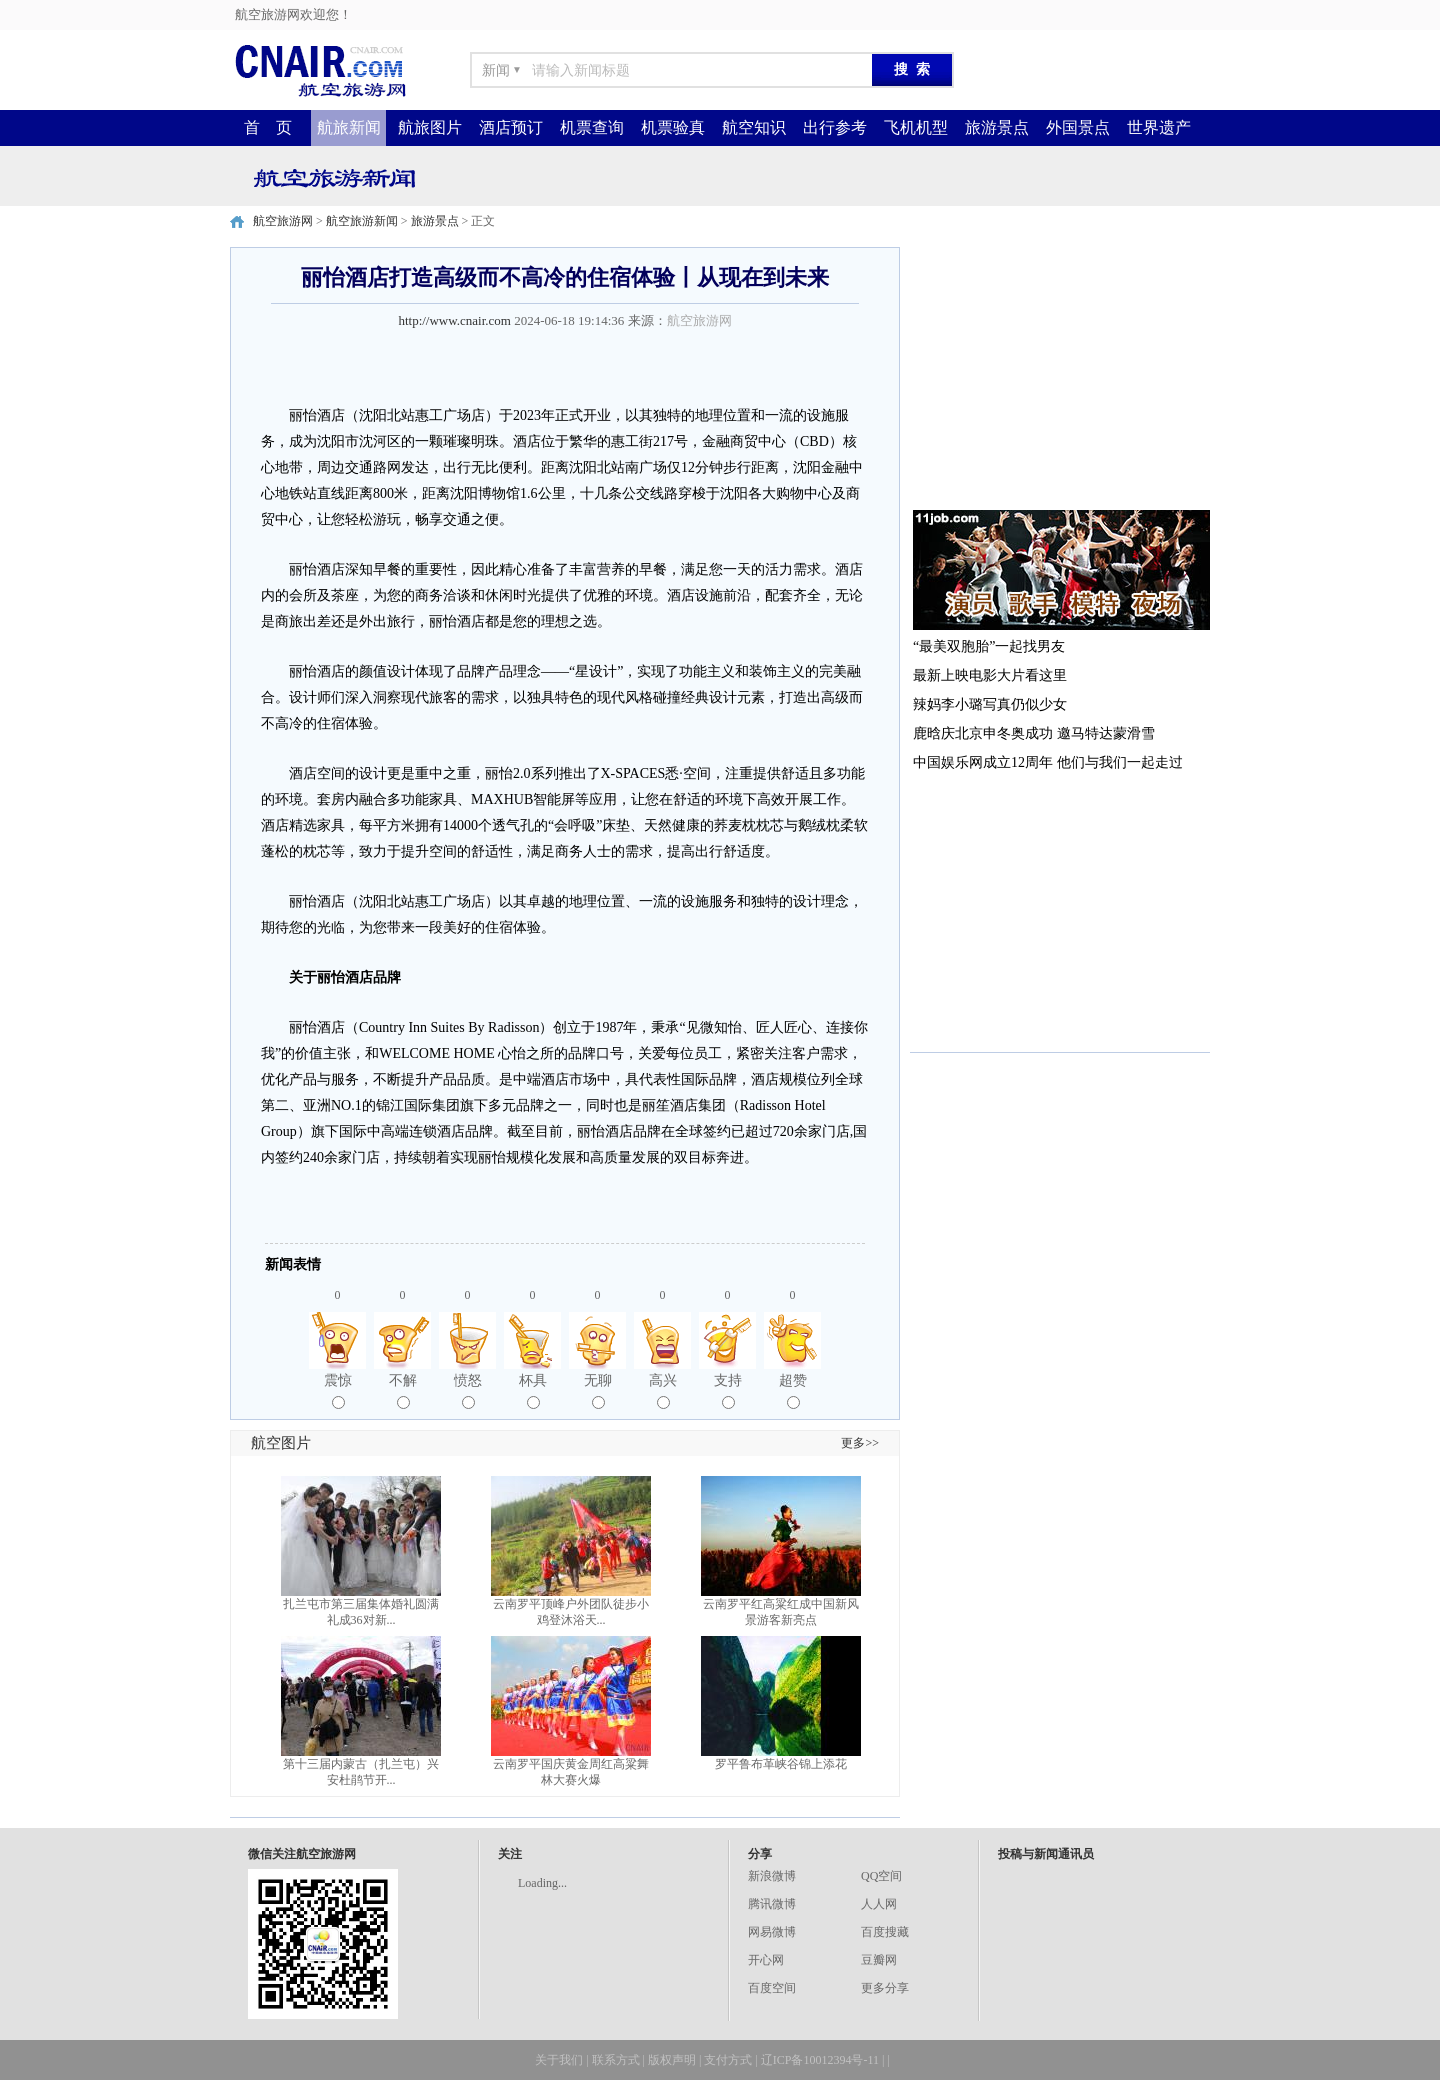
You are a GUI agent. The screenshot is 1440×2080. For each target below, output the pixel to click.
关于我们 (559, 2060)
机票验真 (673, 127)
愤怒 (468, 1391)
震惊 (338, 1391)
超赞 (793, 1391)
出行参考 (835, 127)
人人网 (879, 1904)
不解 (403, 1391)
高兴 (663, 1391)
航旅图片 (430, 127)
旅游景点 (997, 127)
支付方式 (728, 2060)
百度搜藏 (885, 1932)
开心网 (766, 1960)
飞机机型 (916, 127)
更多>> (860, 1443)
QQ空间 (881, 1876)
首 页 (268, 127)
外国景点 (1078, 127)
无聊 (598, 1391)
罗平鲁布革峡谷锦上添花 (781, 1764)
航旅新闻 (349, 127)
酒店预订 (511, 127)
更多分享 (885, 1988)
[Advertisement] (1060, 372)
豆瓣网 (879, 1960)
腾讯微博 (772, 1904)
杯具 (533, 1391)
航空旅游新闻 (362, 221)
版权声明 (672, 2060)
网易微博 (772, 1932)
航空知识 (754, 127)
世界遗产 (1159, 127)
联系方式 (616, 2060)
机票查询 (592, 127)
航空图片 (281, 1443)
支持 (728, 1391)
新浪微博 (772, 1876)
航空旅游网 (283, 221)
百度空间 (772, 1988)
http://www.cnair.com (454, 320)
